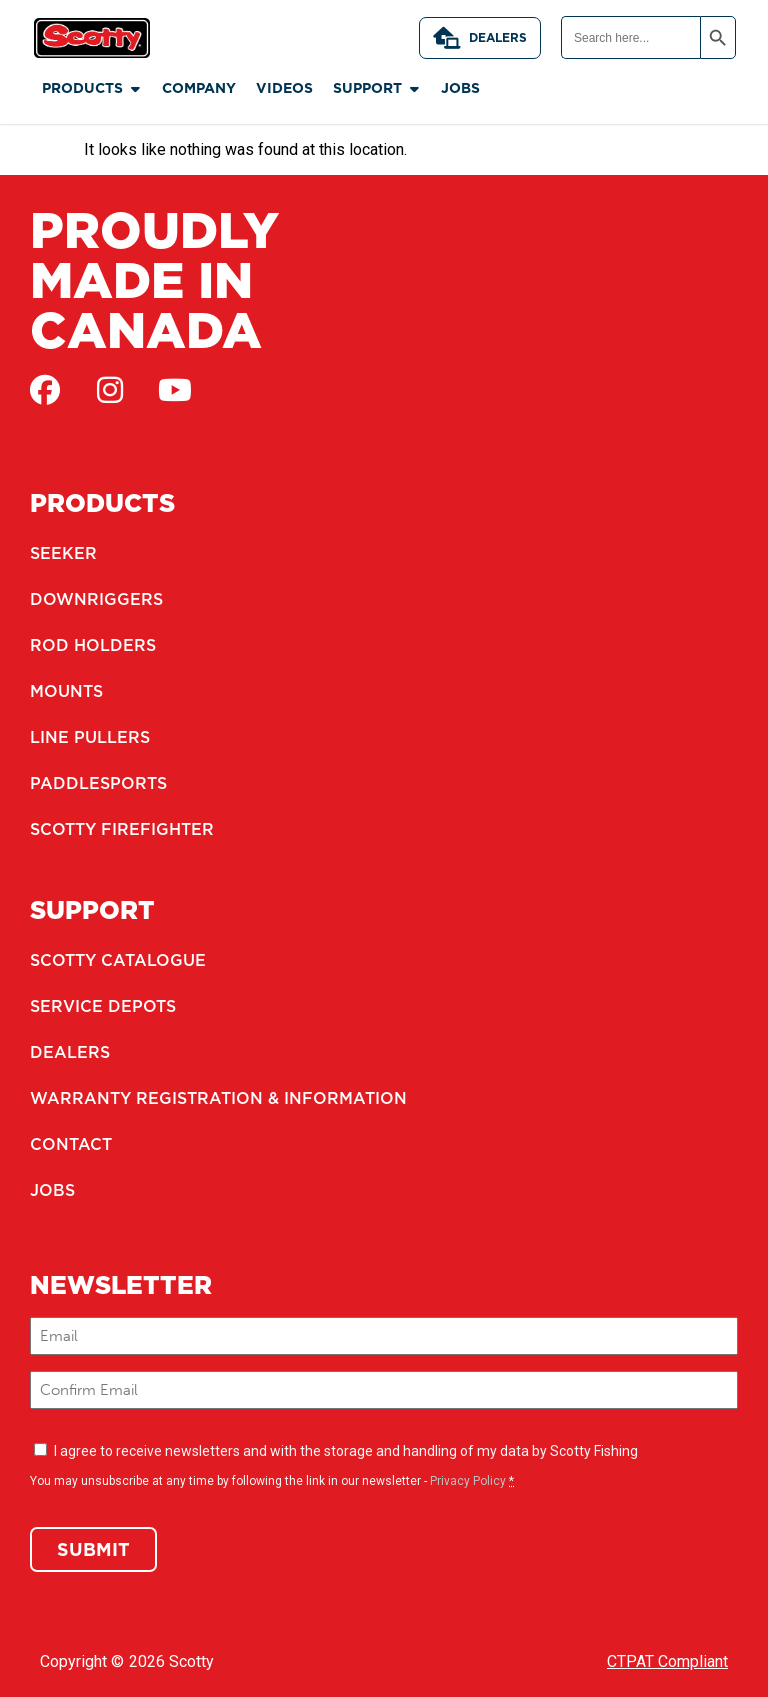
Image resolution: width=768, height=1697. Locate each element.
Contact (71, 1144)
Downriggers (96, 599)
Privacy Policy (468, 1481)
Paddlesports (98, 783)
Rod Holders (93, 645)
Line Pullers (90, 737)
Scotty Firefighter (122, 829)
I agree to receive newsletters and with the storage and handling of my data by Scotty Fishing (346, 1451)
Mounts (66, 691)
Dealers (480, 38)
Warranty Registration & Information (218, 1098)
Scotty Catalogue (118, 960)
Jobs (52, 1190)
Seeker (63, 553)
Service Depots (103, 1006)
